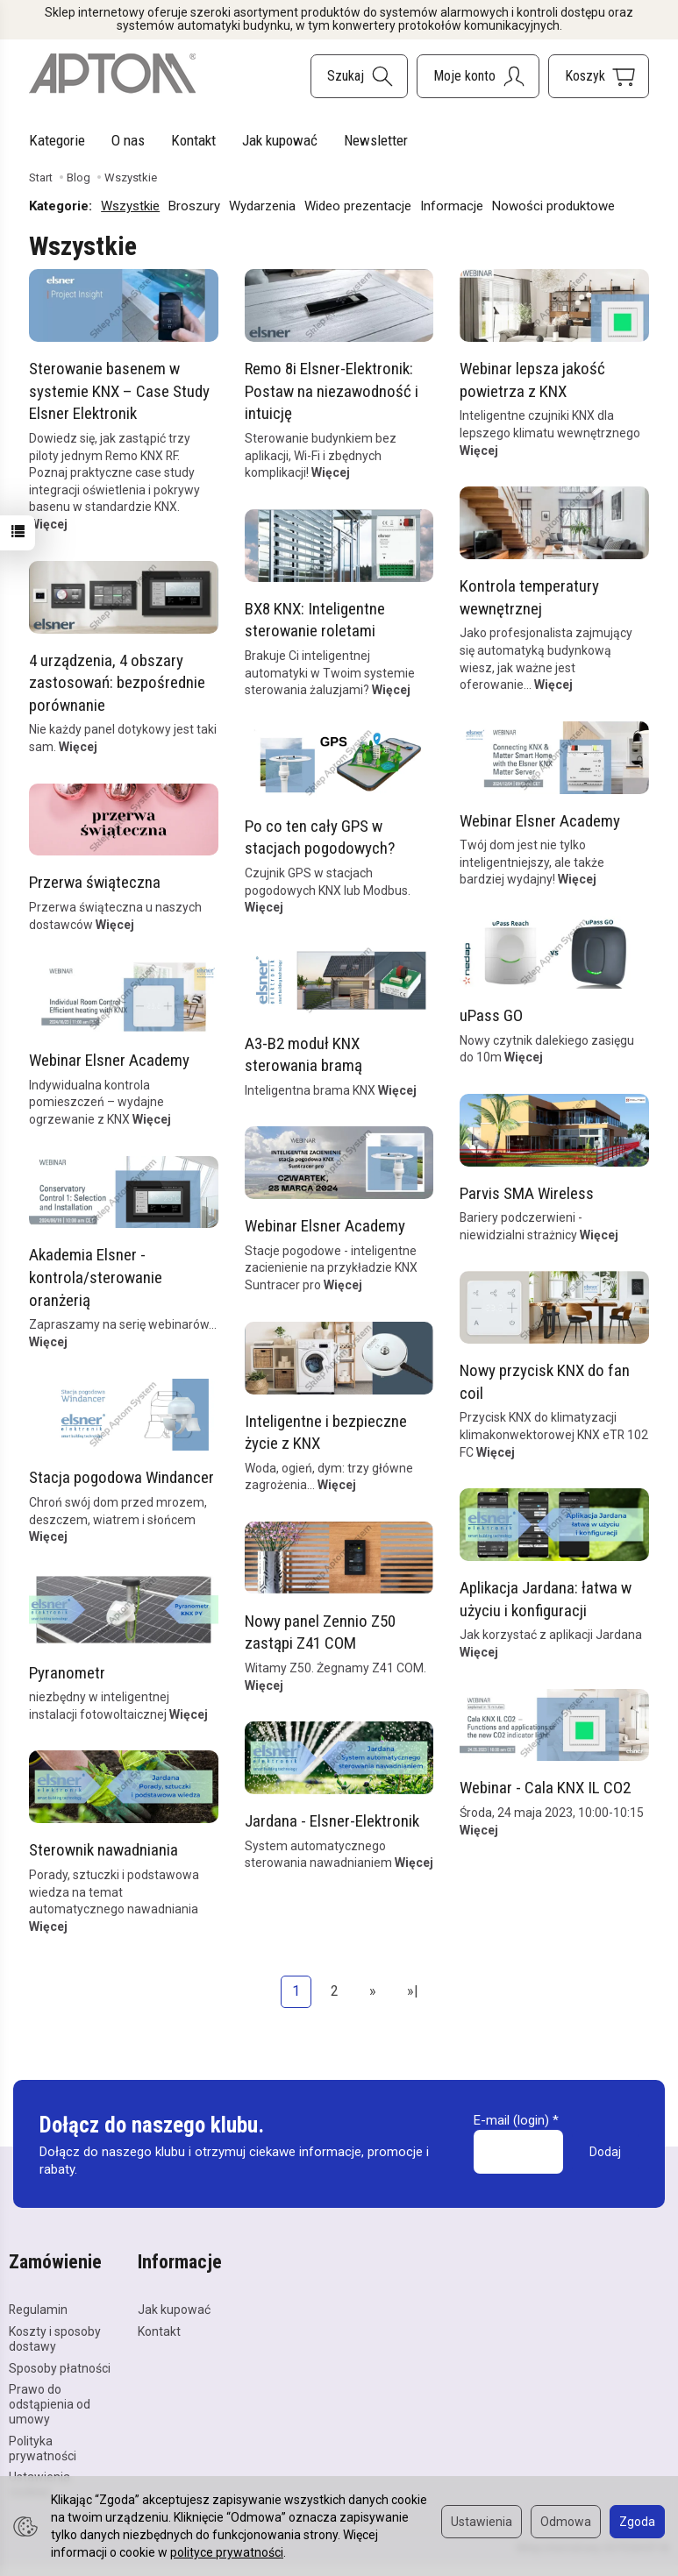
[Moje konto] (478, 76)
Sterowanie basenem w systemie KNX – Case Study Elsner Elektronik (119, 390)
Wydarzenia (262, 206)
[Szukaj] (359, 76)
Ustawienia (481, 2522)
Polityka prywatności (42, 2448)
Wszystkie (130, 206)
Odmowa (565, 2522)
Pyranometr (67, 1672)
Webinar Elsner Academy (540, 820)
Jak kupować (280, 140)
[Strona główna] (112, 73)
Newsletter (376, 140)
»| (412, 1991)
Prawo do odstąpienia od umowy (49, 2404)
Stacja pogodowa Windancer (121, 1477)
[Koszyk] (598, 76)
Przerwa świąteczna (95, 882)
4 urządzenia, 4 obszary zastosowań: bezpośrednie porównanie (117, 681)
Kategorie (57, 140)
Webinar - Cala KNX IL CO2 (545, 1788)
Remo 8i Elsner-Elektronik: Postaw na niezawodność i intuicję (331, 390)
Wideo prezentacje (357, 206)
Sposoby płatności (60, 2368)
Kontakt (193, 140)
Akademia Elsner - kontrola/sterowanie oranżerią (95, 1277)
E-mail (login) (511, 2120)
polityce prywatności (226, 2552)
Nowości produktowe (553, 206)
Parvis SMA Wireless (527, 1192)
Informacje (451, 206)
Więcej (48, 524)
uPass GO (491, 1015)
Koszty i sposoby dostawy (55, 2338)
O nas (128, 140)
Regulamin (38, 2310)
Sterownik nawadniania (103, 1850)
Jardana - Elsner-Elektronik (331, 1820)
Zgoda (637, 2522)
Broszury (194, 206)
